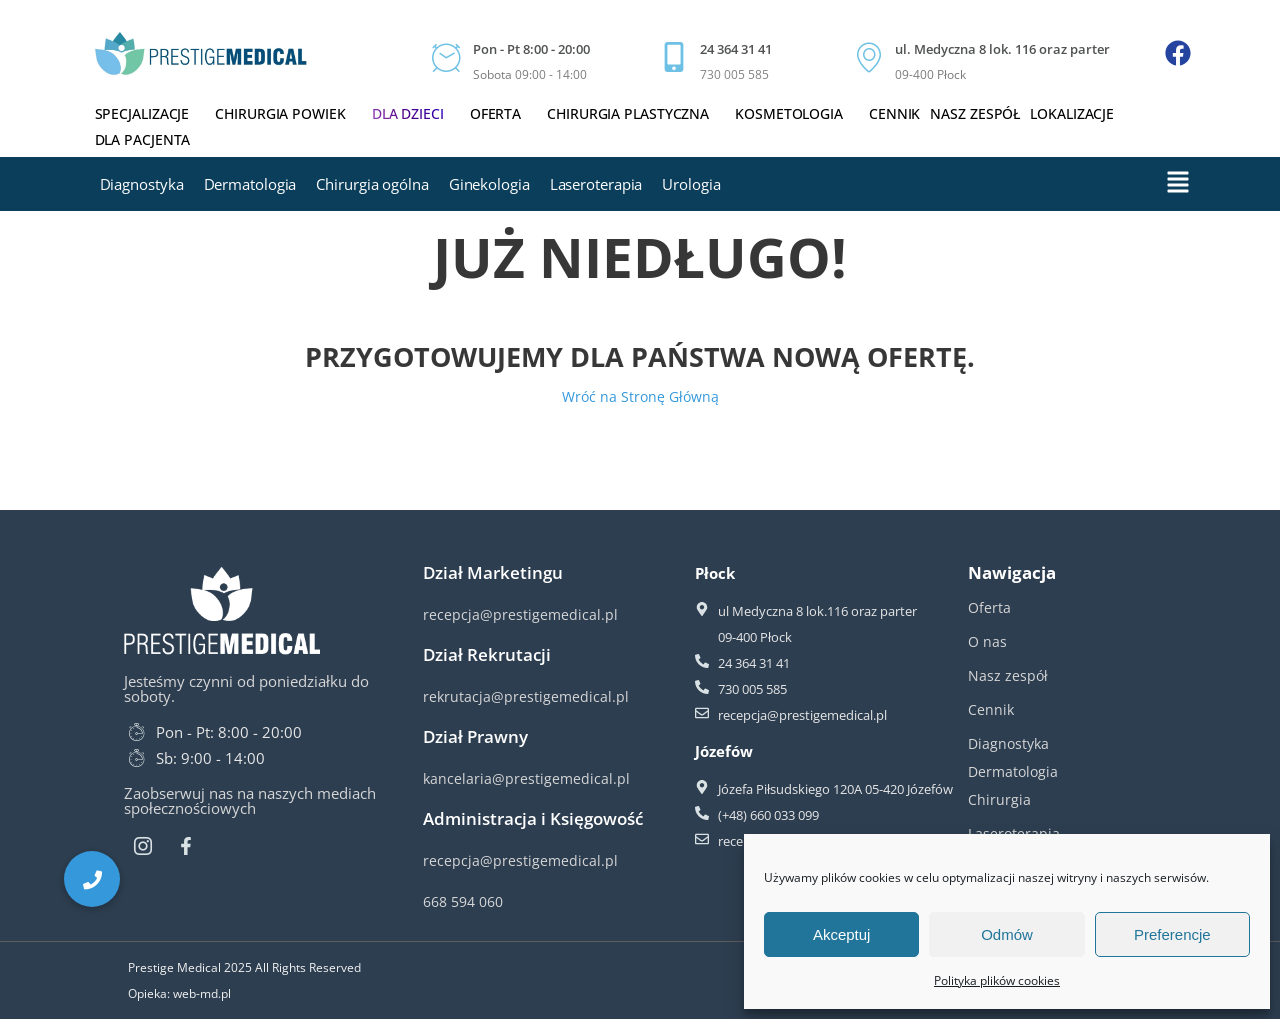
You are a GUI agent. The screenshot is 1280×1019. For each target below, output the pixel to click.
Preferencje (1172, 934)
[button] (92, 879)
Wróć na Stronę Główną (640, 396)
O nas (987, 641)
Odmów (1007, 934)
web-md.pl (202, 993)
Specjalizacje (150, 113)
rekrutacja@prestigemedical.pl (526, 696)
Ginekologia (489, 184)
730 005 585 (734, 74)
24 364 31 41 (736, 49)
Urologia (691, 184)
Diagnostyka (142, 184)
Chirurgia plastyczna (636, 113)
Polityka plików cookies (997, 980)
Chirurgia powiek (288, 113)
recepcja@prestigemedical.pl (520, 614)
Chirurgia (999, 799)
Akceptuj (842, 934)
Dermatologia (250, 184)
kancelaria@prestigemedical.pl (526, 778)
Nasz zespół (975, 113)
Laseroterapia (596, 184)
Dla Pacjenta (151, 139)
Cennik (894, 113)
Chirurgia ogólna (372, 184)
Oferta (503, 113)
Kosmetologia (797, 113)
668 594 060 (463, 901)
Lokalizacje (1072, 113)
